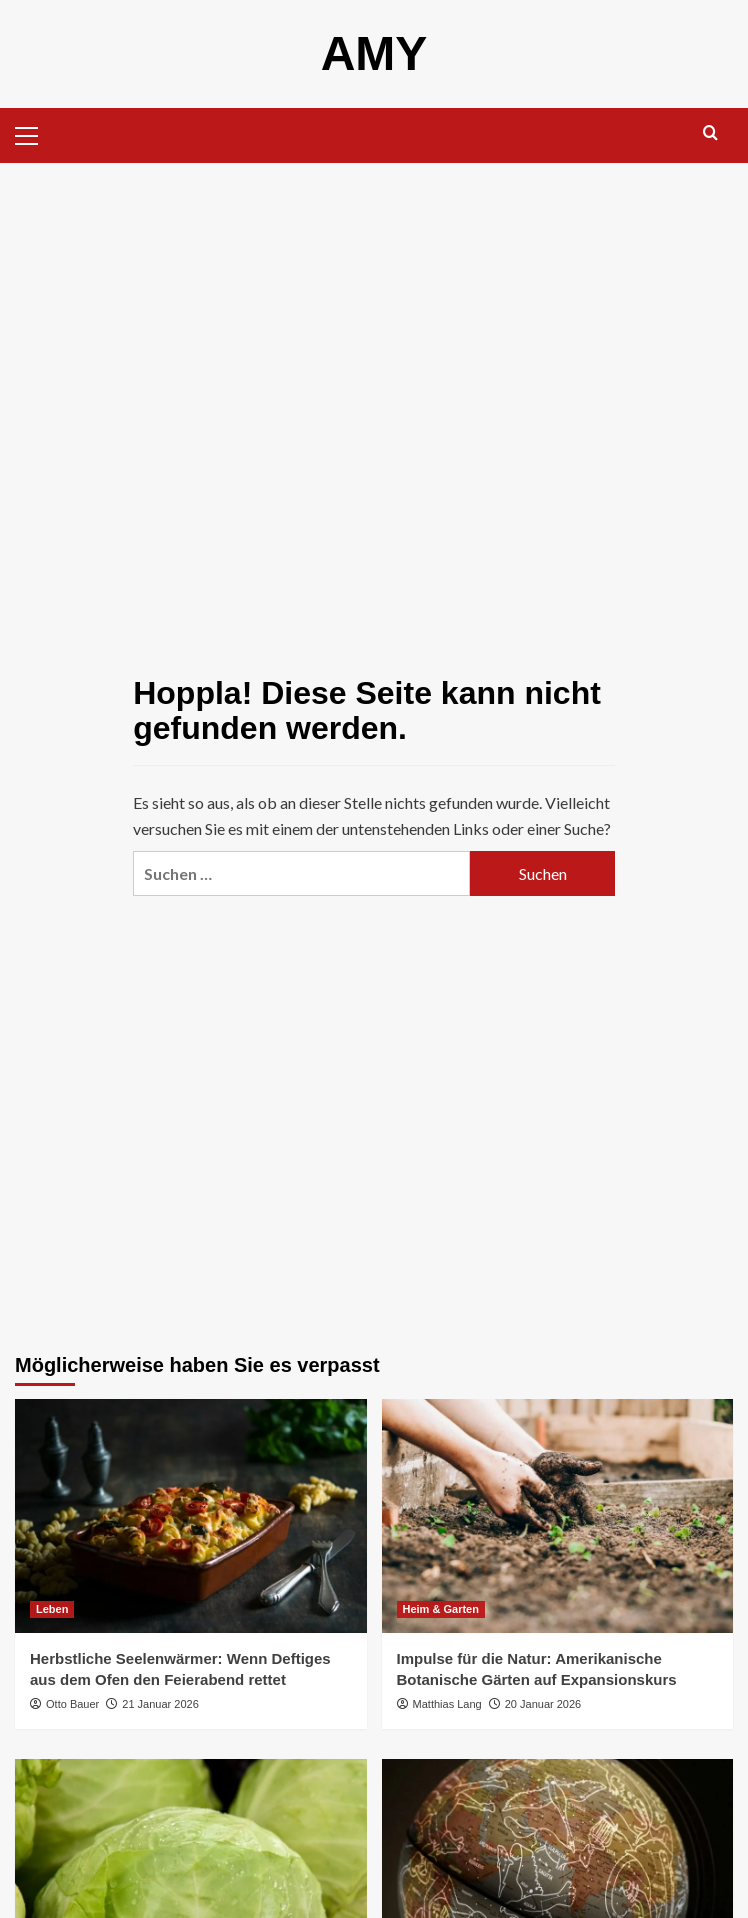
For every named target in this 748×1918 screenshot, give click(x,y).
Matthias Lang (447, 1704)
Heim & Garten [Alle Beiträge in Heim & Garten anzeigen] (441, 1609)
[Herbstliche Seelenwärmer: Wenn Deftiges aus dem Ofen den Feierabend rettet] (191, 1516)
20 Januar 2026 (543, 1704)
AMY (374, 53)
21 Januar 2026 (160, 1704)
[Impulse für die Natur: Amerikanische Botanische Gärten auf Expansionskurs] (558, 1516)
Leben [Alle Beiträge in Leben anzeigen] (52, 1609)
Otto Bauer (72, 1704)
